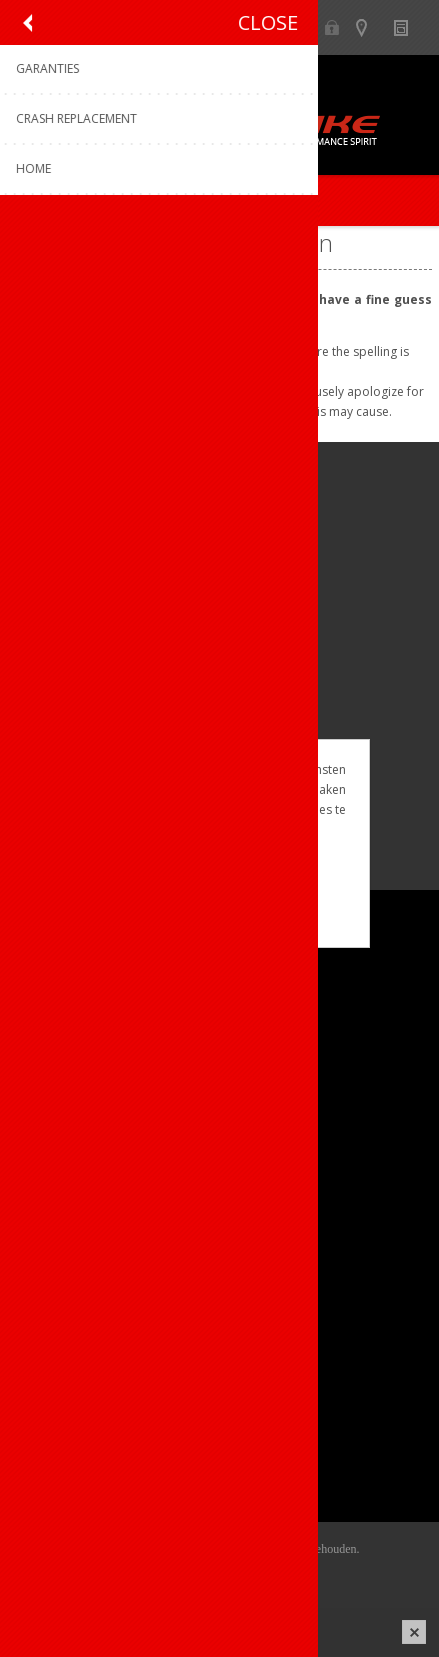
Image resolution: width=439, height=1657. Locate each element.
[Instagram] (92, 699)
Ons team (60, 1027)
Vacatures (60, 1060)
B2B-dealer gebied (331, 27)
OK (219, 885)
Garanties (59, 1255)
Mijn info (56, 1384)
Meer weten (220, 918)
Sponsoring (64, 1093)
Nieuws (409, 27)
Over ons (57, 994)
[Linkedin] (147, 699)
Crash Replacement (91, 1288)
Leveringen (63, 1450)
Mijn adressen (73, 1417)
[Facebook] (37, 699)
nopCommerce (249, 1574)
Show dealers (370, 27)
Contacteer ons (78, 1189)
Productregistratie (86, 1222)
